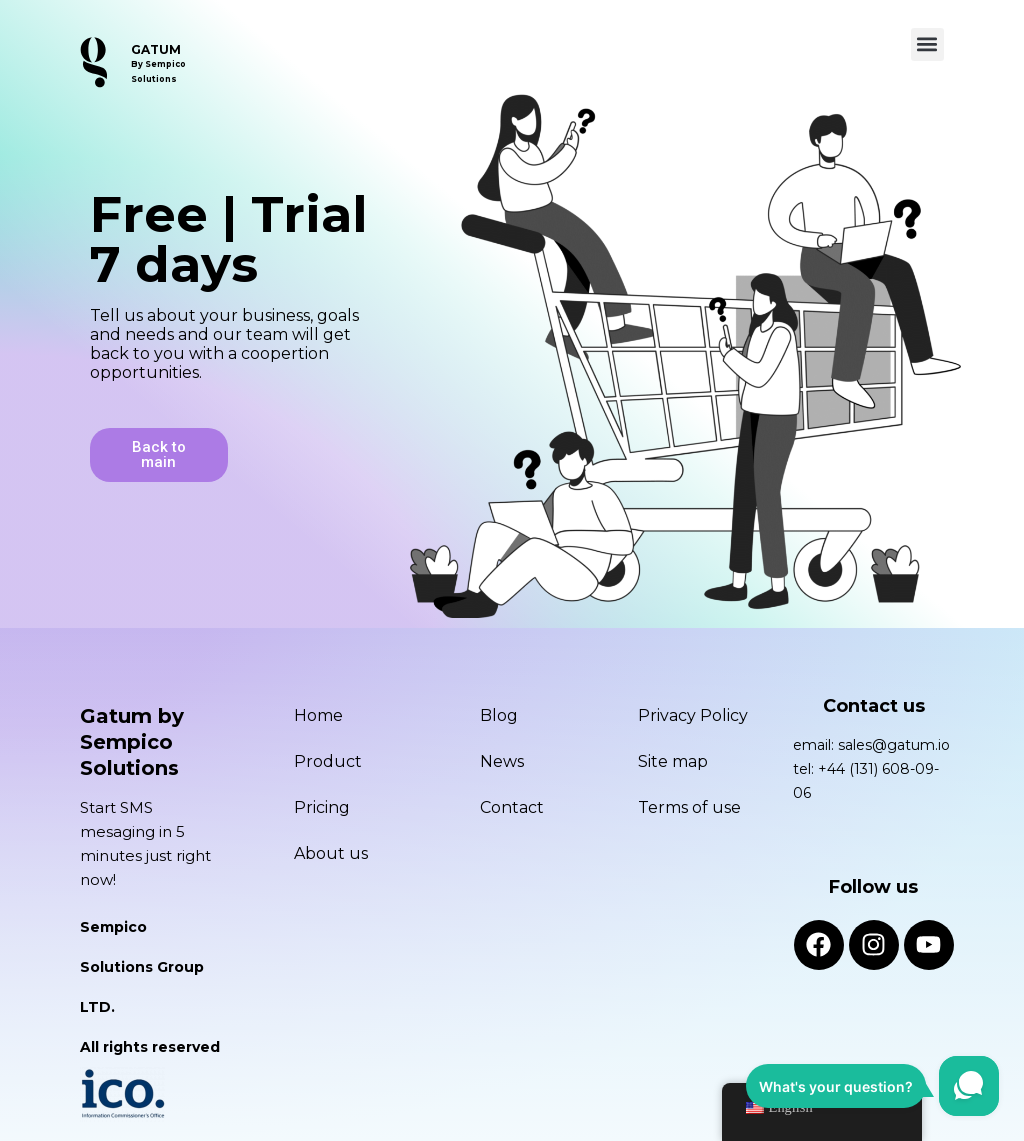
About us (331, 852)
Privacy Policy (693, 714)
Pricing (322, 806)
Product (328, 760)
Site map (673, 760)
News (502, 760)
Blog (499, 714)
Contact (512, 806)
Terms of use (689, 806)
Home (318, 714)
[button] (927, 44)
